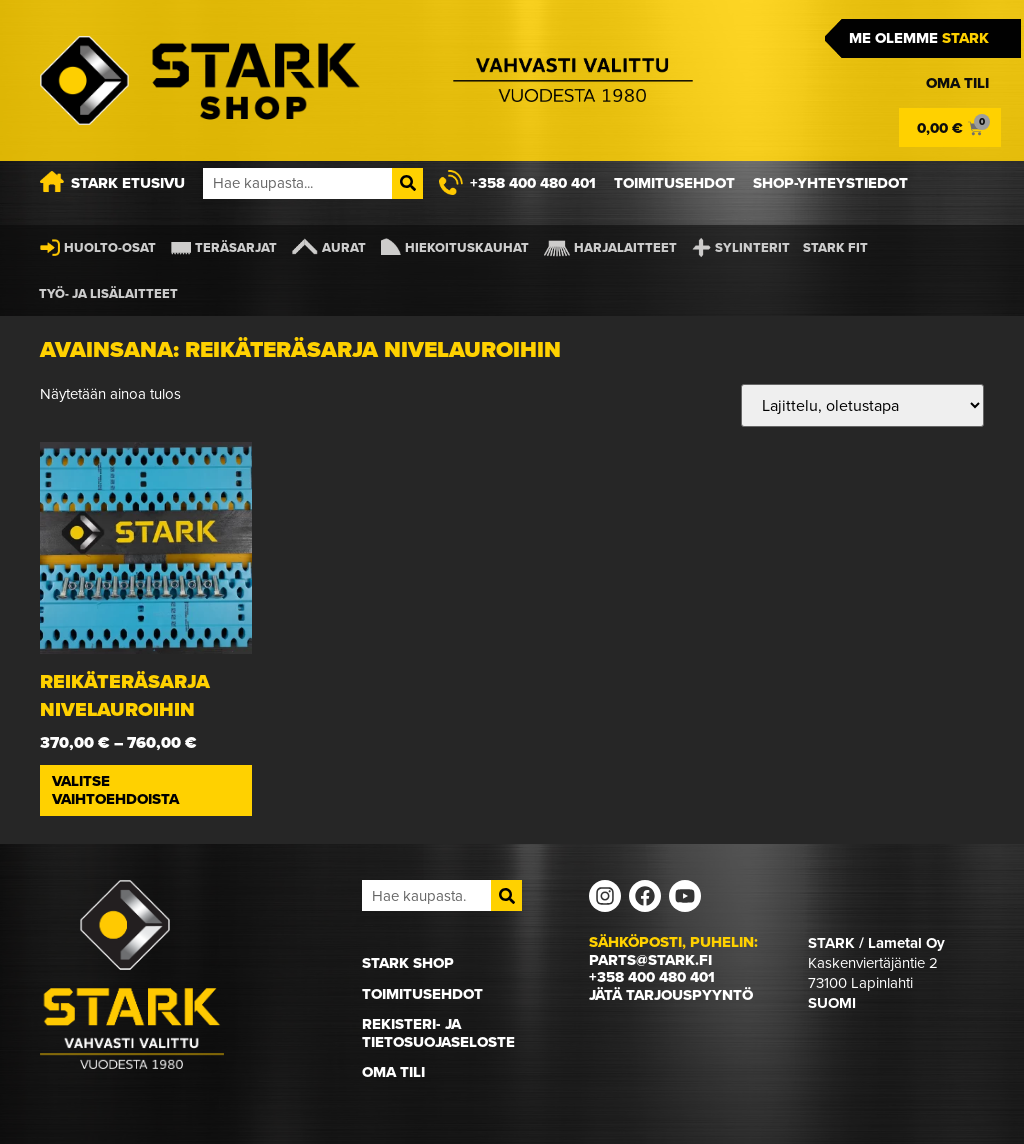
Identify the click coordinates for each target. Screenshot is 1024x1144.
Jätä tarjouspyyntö (671, 995)
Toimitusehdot (422, 994)
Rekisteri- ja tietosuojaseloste (438, 1033)
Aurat (344, 247)
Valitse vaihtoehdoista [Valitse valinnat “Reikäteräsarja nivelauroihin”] (115, 790)
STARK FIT (835, 247)
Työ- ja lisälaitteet (108, 293)
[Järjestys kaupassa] (862, 405)
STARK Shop (408, 963)
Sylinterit (752, 247)
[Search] (407, 183)
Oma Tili (393, 1072)
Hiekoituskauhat (467, 247)
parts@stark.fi (650, 960)
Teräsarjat (236, 247)
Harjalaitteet (625, 247)
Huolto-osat (110, 247)
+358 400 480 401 (652, 977)
